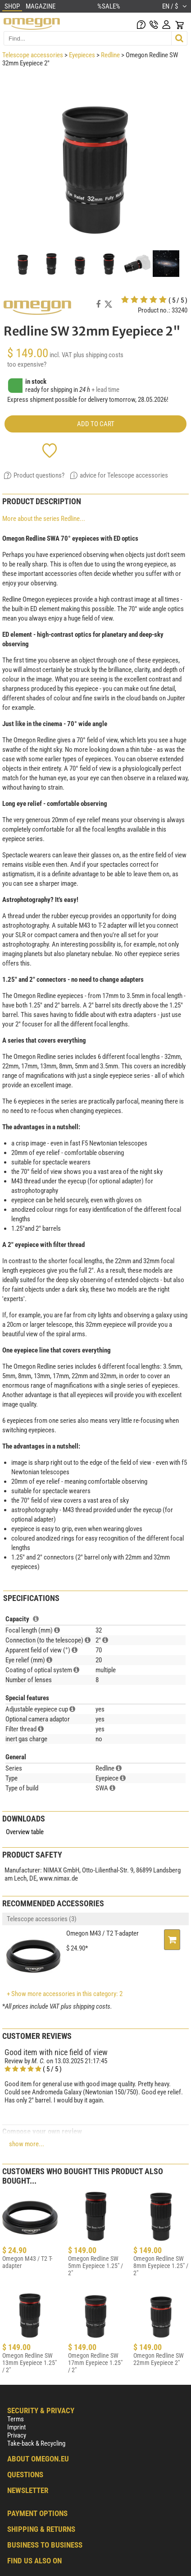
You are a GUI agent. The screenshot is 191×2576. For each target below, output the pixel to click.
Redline (110, 55)
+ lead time (105, 390)
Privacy (16, 2435)
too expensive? (26, 364)
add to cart (95, 424)
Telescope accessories (32, 55)
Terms (15, 2419)
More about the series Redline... (43, 519)
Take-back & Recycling (36, 2443)
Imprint (16, 2427)
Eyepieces (82, 55)
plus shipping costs (98, 355)
